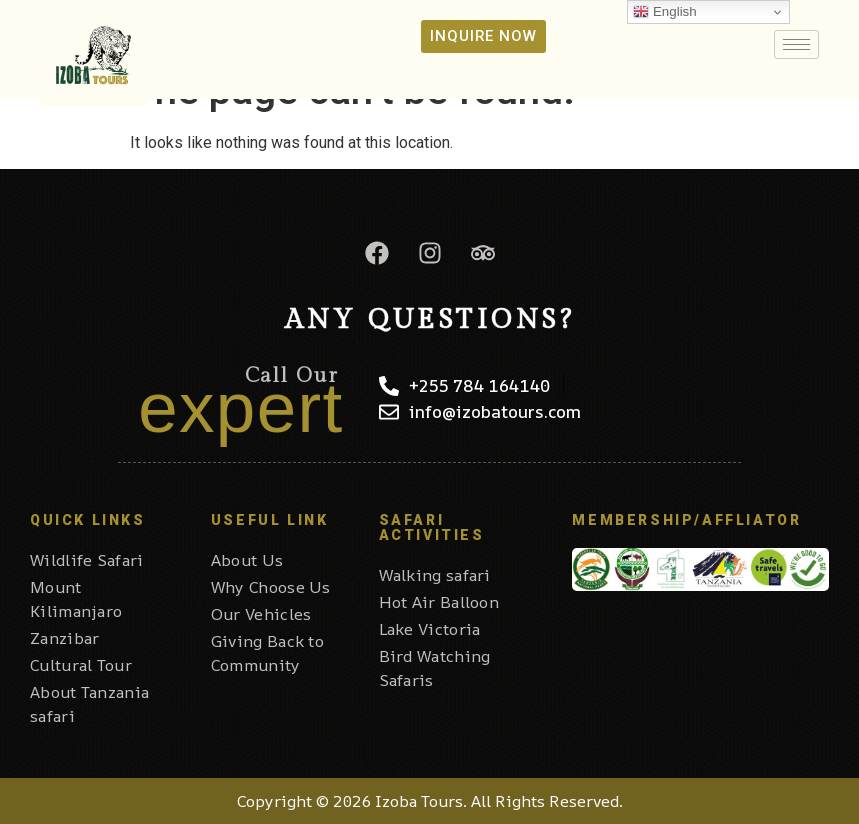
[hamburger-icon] (796, 44)
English (664, 12)
